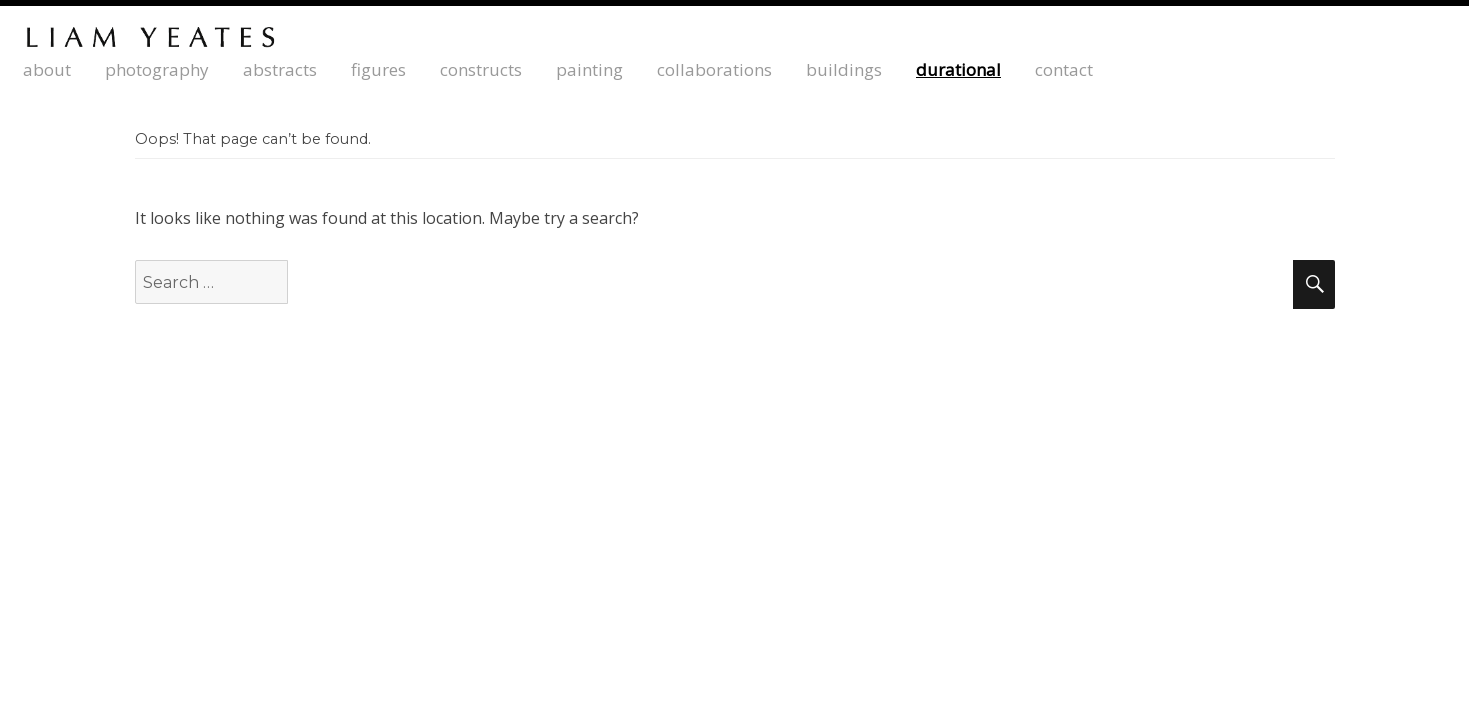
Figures (378, 69)
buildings (844, 69)
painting (589, 69)
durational (958, 69)
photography (157, 69)
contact (1064, 69)
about (47, 69)
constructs (481, 69)
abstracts (280, 69)
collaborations (714, 69)
